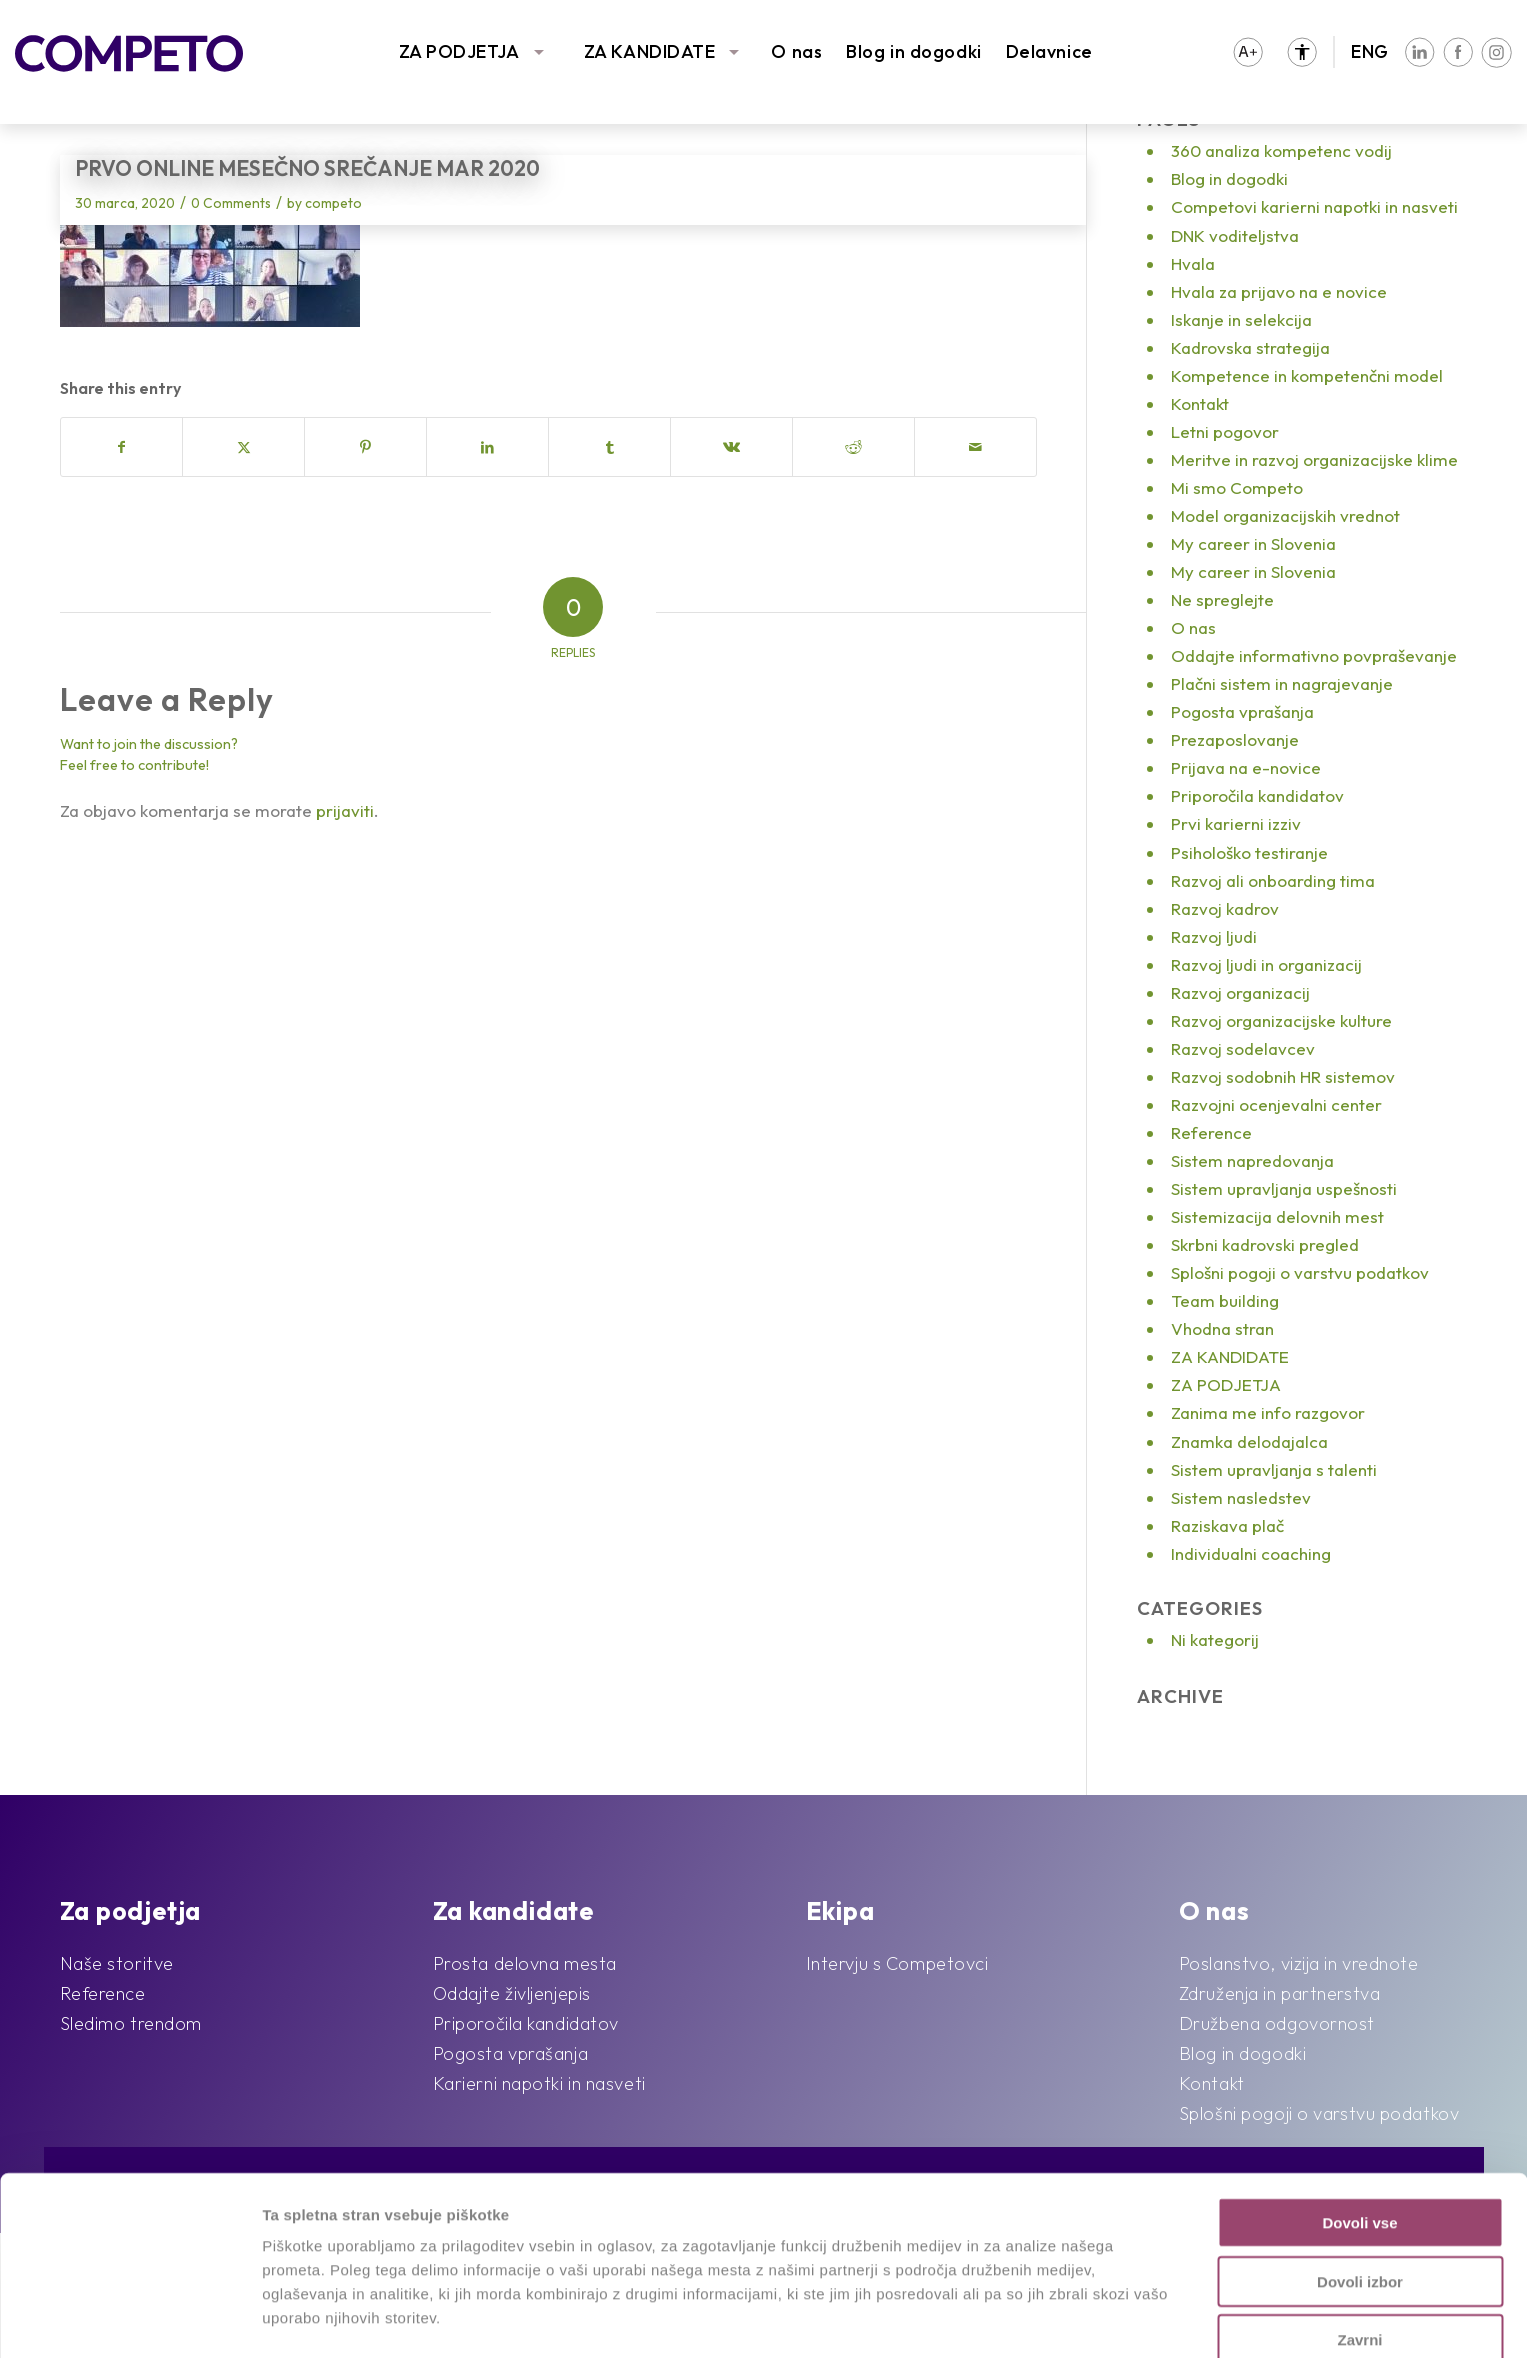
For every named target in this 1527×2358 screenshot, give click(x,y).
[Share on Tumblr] (609, 447)
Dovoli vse (1359, 2138)
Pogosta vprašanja (1242, 711)
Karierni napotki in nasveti (539, 2083)
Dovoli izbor (1360, 2197)
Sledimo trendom (131, 2023)
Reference (1211, 1132)
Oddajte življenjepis (512, 1993)
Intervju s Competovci (897, 1963)
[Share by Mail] (975, 447)
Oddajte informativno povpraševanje (1314, 655)
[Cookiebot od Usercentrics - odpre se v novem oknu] (129, 2319)
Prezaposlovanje (1235, 739)
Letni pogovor (1225, 431)
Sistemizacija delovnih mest (1277, 1216)
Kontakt (1200, 403)
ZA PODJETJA (459, 51)
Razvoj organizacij (1240, 992)
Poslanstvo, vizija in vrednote (1299, 1963)
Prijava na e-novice (1246, 767)
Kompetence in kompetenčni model (1307, 375)
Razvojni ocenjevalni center (1276, 1104)
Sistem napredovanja (1252, 1160)
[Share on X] (243, 447)
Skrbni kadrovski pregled (1265, 1244)
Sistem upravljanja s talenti (1274, 1469)
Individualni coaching (1251, 1553)
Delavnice (1049, 51)
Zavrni (1359, 2255)
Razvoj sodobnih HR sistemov (1283, 1076)
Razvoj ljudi (1214, 936)
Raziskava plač (1227, 1525)
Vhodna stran (1222, 1328)
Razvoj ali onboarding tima (1273, 880)
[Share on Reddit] (853, 447)
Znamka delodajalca (1249, 1441)
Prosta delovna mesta (525, 1963)
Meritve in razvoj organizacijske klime (1314, 459)
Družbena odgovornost (1277, 2023)
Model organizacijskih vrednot (1285, 515)
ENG (1370, 51)
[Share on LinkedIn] (487, 447)
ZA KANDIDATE (650, 51)
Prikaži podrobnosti (1038, 2318)
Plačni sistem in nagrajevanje (1282, 683)
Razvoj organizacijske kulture (1281, 1020)
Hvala (1193, 263)
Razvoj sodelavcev (1243, 1048)
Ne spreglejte (1222, 599)
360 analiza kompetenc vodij (1281, 150)
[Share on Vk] (731, 447)
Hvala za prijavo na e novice (1279, 291)
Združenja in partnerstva (1279, 1993)
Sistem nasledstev (1241, 1497)
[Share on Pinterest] (365, 447)
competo (333, 203)
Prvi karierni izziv (1236, 823)
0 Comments (231, 203)
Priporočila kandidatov (1257, 795)
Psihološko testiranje (1249, 852)
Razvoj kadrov (1225, 908)
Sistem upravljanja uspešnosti (1284, 1188)
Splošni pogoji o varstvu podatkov (1300, 1272)
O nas (796, 51)
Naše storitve (117, 1963)
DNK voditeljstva (1235, 235)
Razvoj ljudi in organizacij (1266, 964)
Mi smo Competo (1237, 487)
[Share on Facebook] (122, 447)
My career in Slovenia (1253, 543)
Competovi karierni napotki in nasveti (1314, 206)
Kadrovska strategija (1250, 347)
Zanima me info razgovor (1268, 1412)
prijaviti (345, 810)
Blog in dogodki (913, 51)
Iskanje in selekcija (1241, 319)
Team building (1225, 1300)
